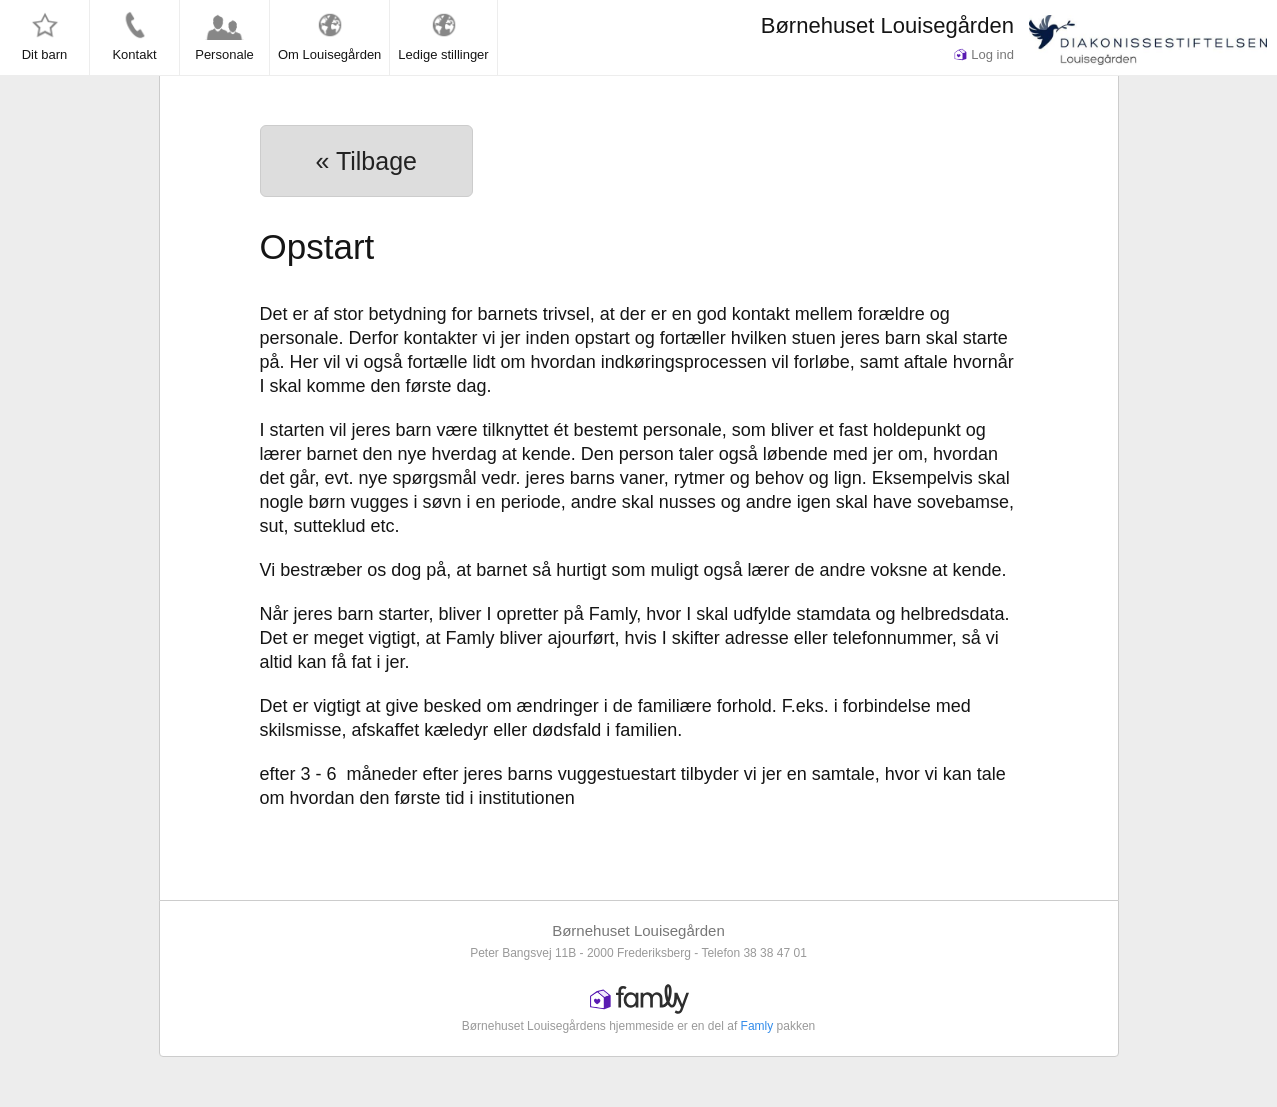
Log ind (984, 54)
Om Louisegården (329, 36)
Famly (757, 1026)
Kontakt (134, 36)
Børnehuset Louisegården (887, 25)
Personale (224, 36)
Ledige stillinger (443, 36)
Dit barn (45, 36)
